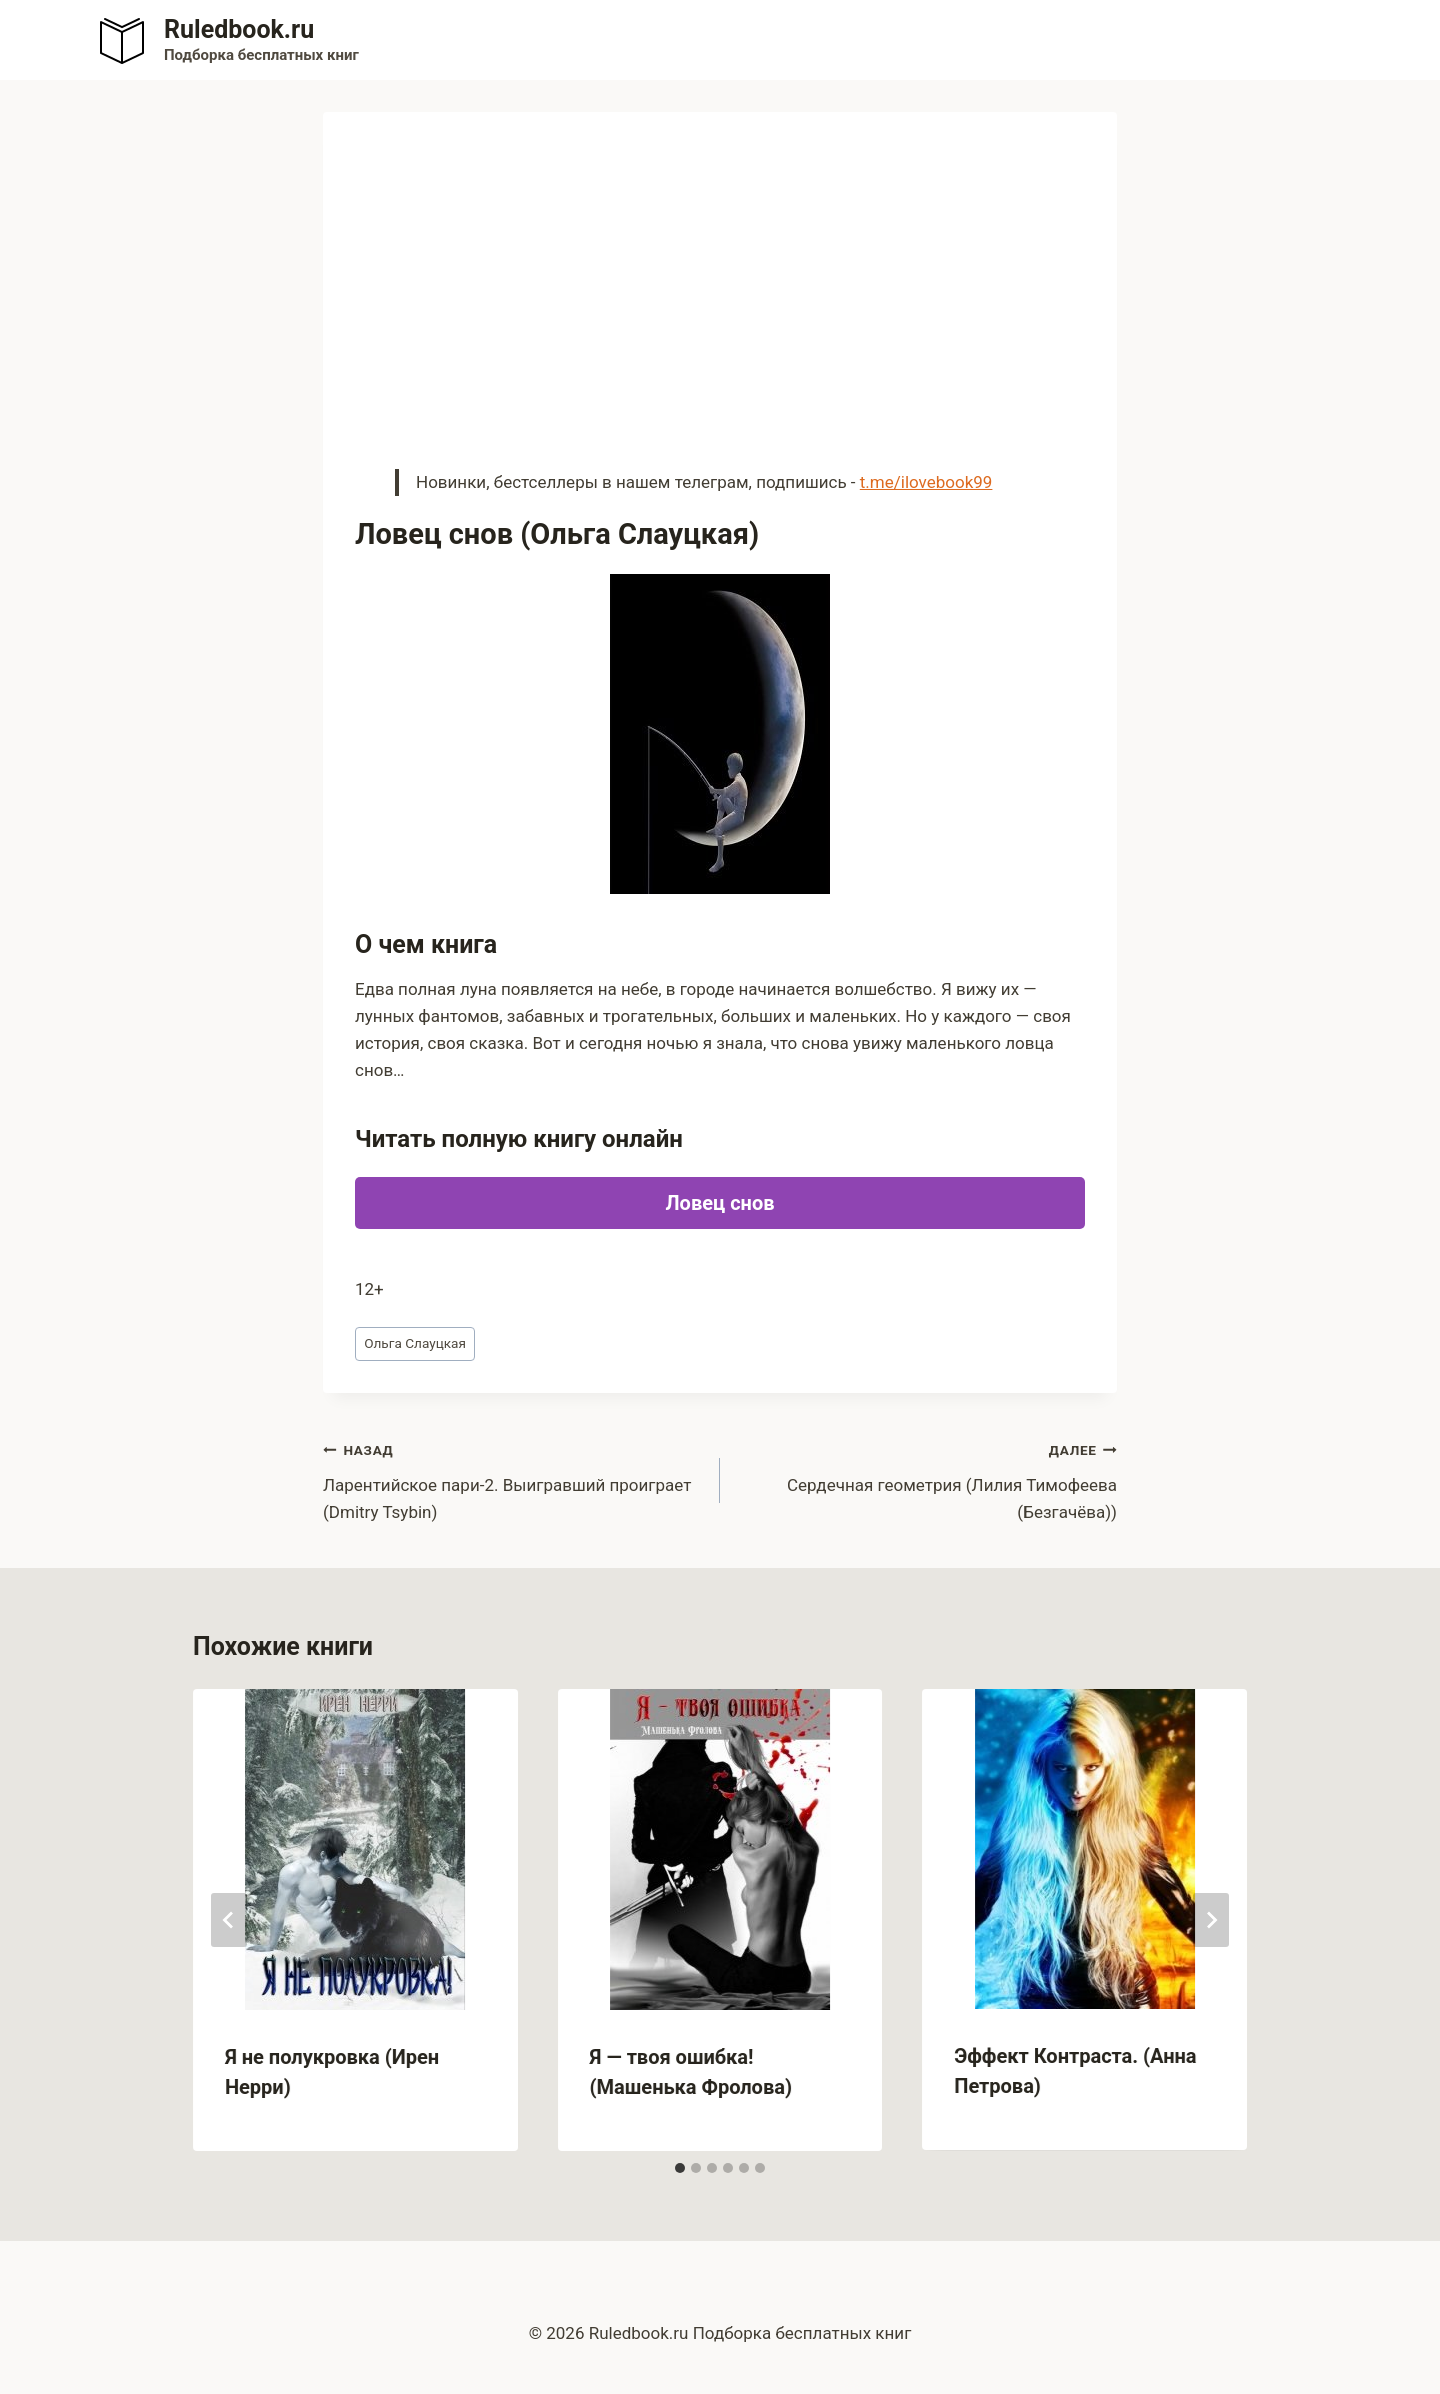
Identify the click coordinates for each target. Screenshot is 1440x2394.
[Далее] (1211, 1920)
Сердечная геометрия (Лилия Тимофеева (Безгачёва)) (927, 1479)
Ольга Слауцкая (415, 1343)
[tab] (680, 2168)
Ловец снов (720, 1203)
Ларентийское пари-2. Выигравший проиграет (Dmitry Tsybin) (513, 1479)
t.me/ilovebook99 (926, 482)
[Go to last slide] (229, 1920)
